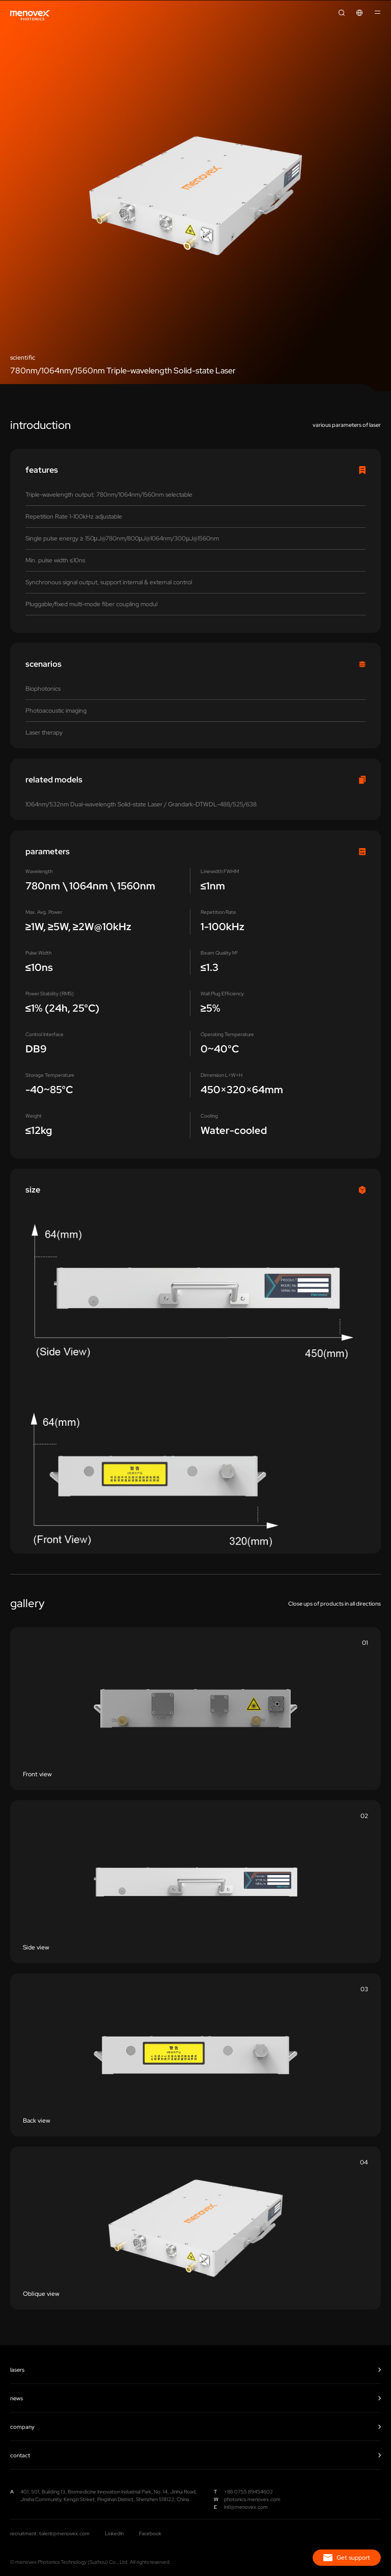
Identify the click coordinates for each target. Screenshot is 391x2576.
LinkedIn (114, 2533)
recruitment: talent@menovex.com (50, 2533)
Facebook (150, 2533)
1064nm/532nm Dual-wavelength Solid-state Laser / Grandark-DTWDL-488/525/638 (141, 804)
